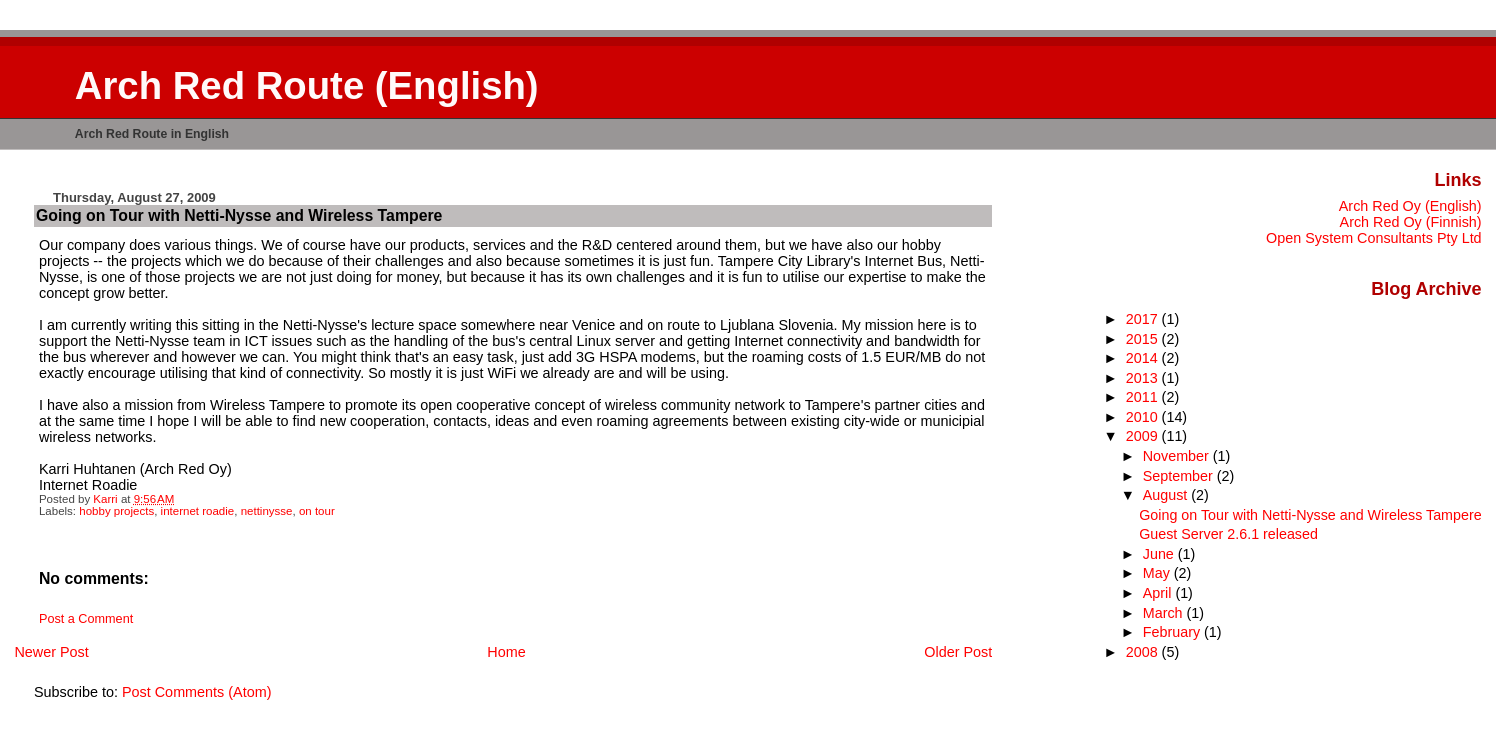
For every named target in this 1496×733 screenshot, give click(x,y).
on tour (317, 511)
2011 (1144, 397)
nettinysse (267, 511)
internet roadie (198, 511)
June (1160, 554)
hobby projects (116, 511)
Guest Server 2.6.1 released (1228, 534)
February (1173, 632)
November (1178, 456)
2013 (1144, 378)
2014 (1144, 358)
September (1180, 476)
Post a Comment (86, 619)
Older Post (958, 652)
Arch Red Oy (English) (1410, 206)
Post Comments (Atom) (197, 692)
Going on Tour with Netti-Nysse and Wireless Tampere (1310, 515)
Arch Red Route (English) (307, 85)
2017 (1144, 319)
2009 (1144, 436)
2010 (1144, 417)
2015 (1144, 339)
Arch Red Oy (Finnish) (1411, 222)
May (1158, 573)
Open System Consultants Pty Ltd (1374, 238)
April (1159, 593)
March (1165, 613)
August (1167, 495)
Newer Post (51, 652)
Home (506, 652)
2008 (1144, 652)
